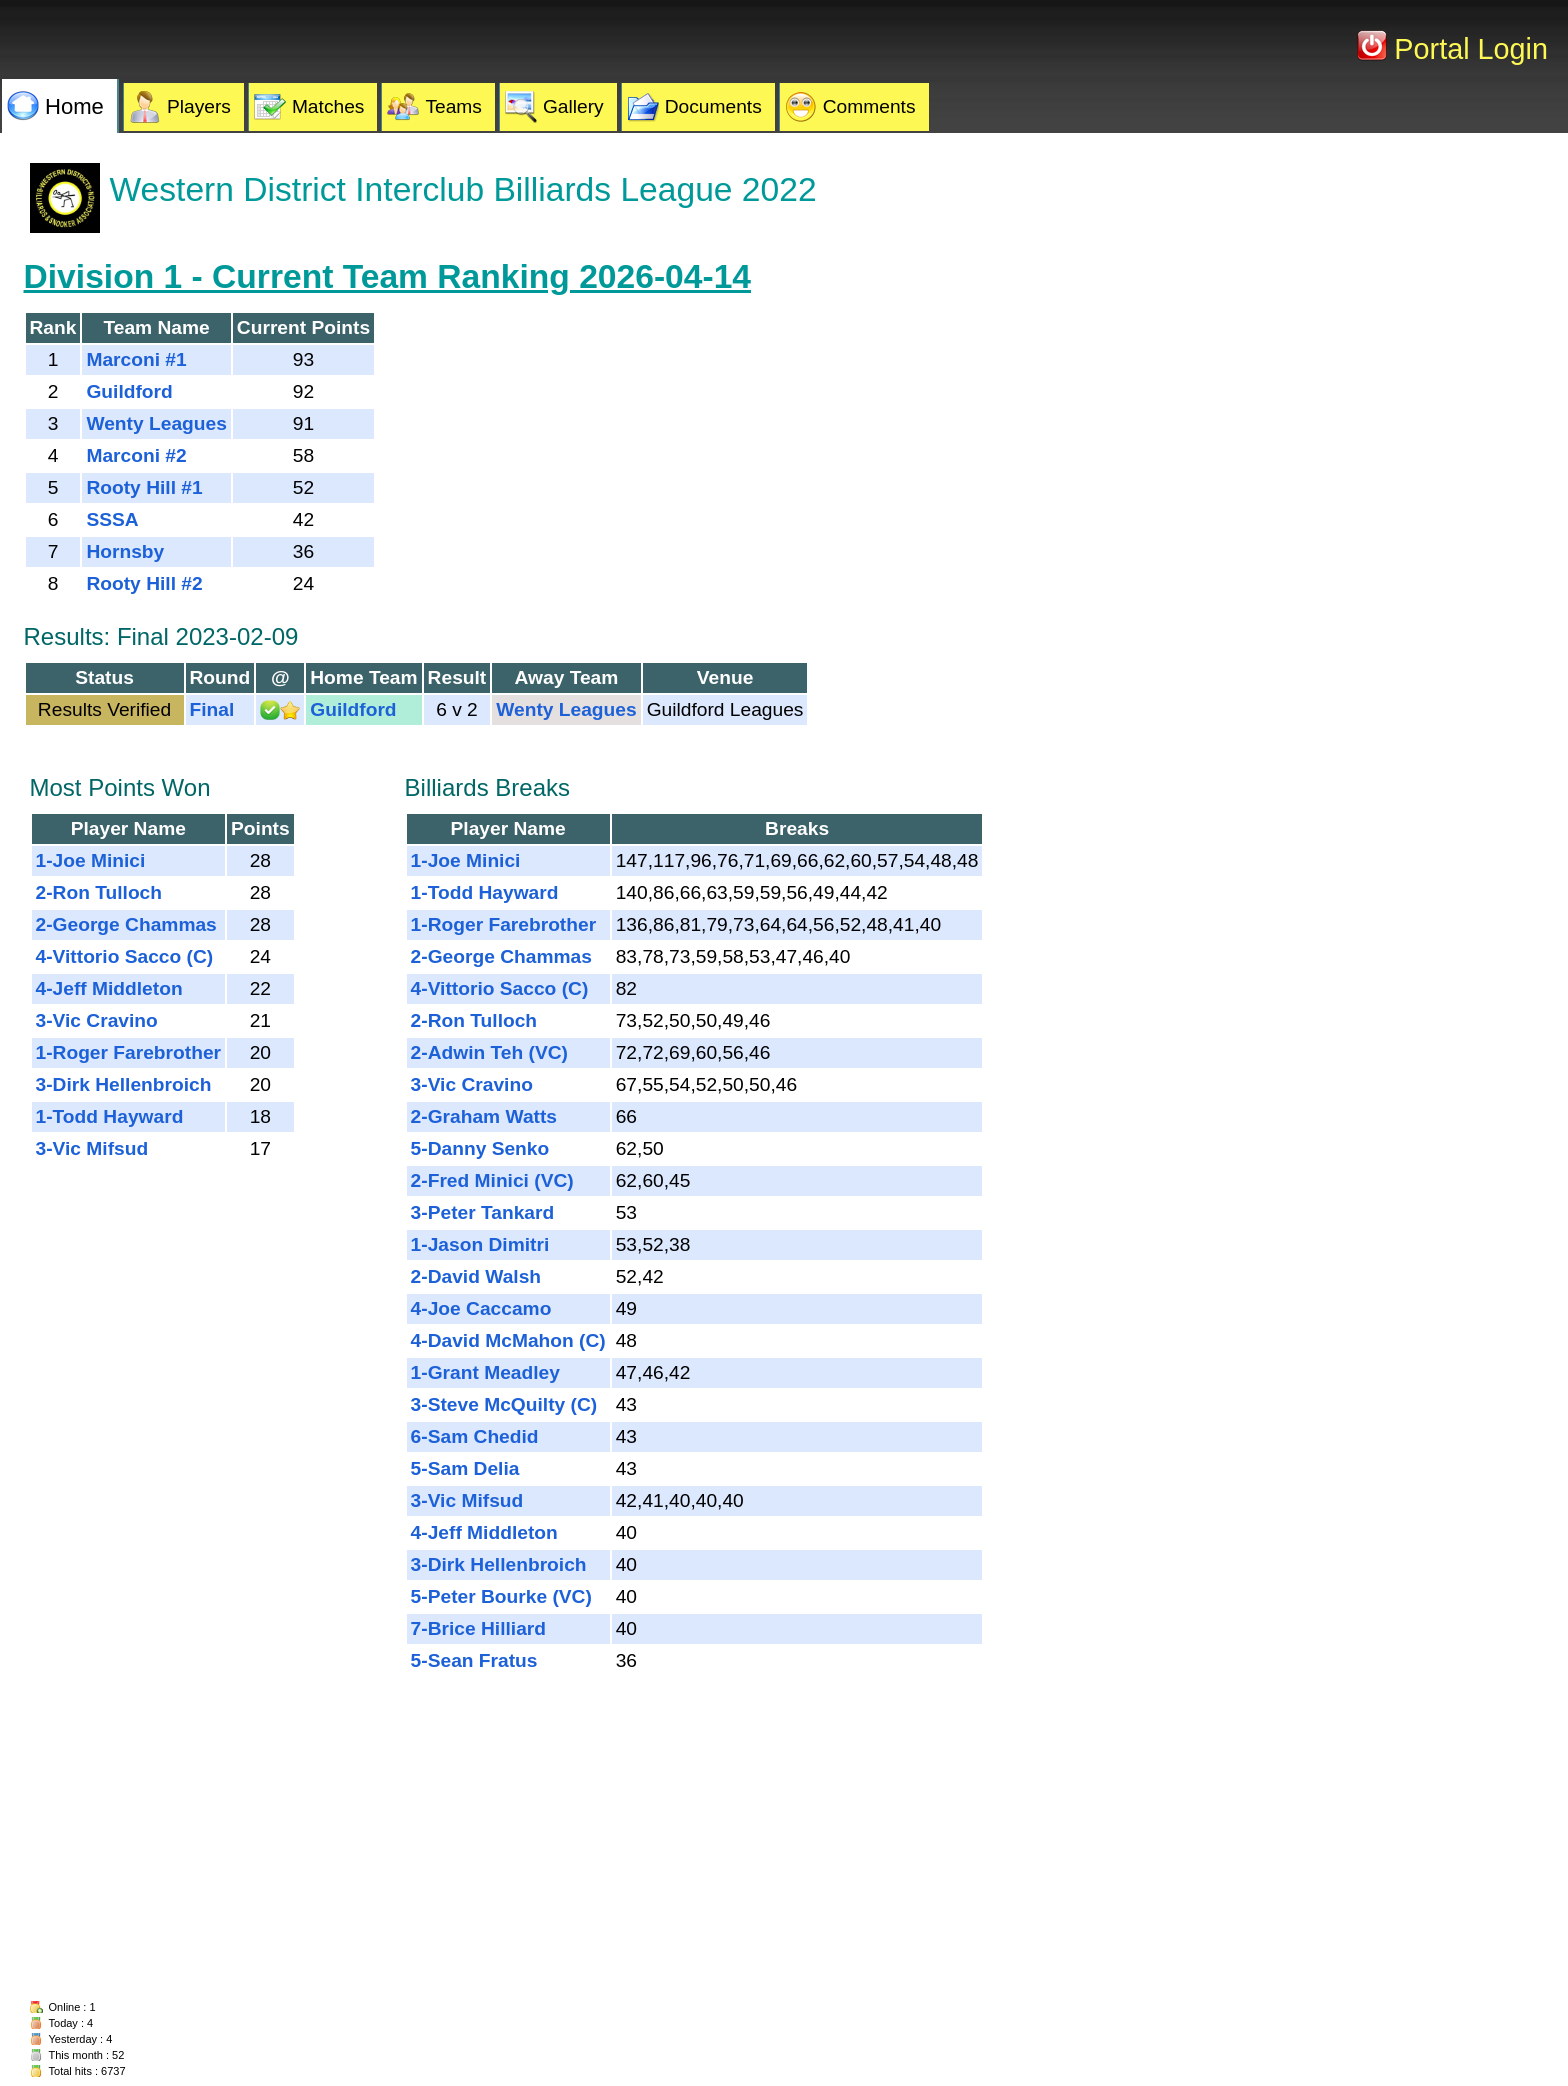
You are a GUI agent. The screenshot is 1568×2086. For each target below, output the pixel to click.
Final (212, 709)
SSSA (112, 519)
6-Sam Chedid (475, 1436)
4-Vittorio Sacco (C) (125, 956)
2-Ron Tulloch (99, 892)
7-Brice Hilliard (478, 1628)
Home (74, 106)
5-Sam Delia (465, 1468)
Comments (869, 106)
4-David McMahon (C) (508, 1340)
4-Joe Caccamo (481, 1308)
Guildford (129, 391)
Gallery (573, 106)
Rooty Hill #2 (144, 583)
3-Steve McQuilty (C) (504, 1404)
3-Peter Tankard (483, 1212)
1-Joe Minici (91, 860)
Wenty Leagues (156, 423)
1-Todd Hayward (110, 1116)
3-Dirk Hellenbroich (124, 1084)
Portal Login (1467, 49)
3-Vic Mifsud (92, 1148)
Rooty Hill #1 (144, 487)
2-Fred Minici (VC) (492, 1180)
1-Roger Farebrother (129, 1052)
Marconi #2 (136, 455)
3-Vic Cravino (97, 1020)
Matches (328, 106)
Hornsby (125, 551)
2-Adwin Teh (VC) (489, 1052)
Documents (713, 106)
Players (199, 106)
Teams (453, 106)
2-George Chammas (126, 924)
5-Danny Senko (480, 1148)
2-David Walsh (476, 1276)
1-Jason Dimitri (480, 1244)
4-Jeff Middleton (109, 988)
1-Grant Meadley (485, 1372)
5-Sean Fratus (474, 1660)
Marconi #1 (136, 359)
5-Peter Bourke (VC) (501, 1596)
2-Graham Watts (484, 1116)
